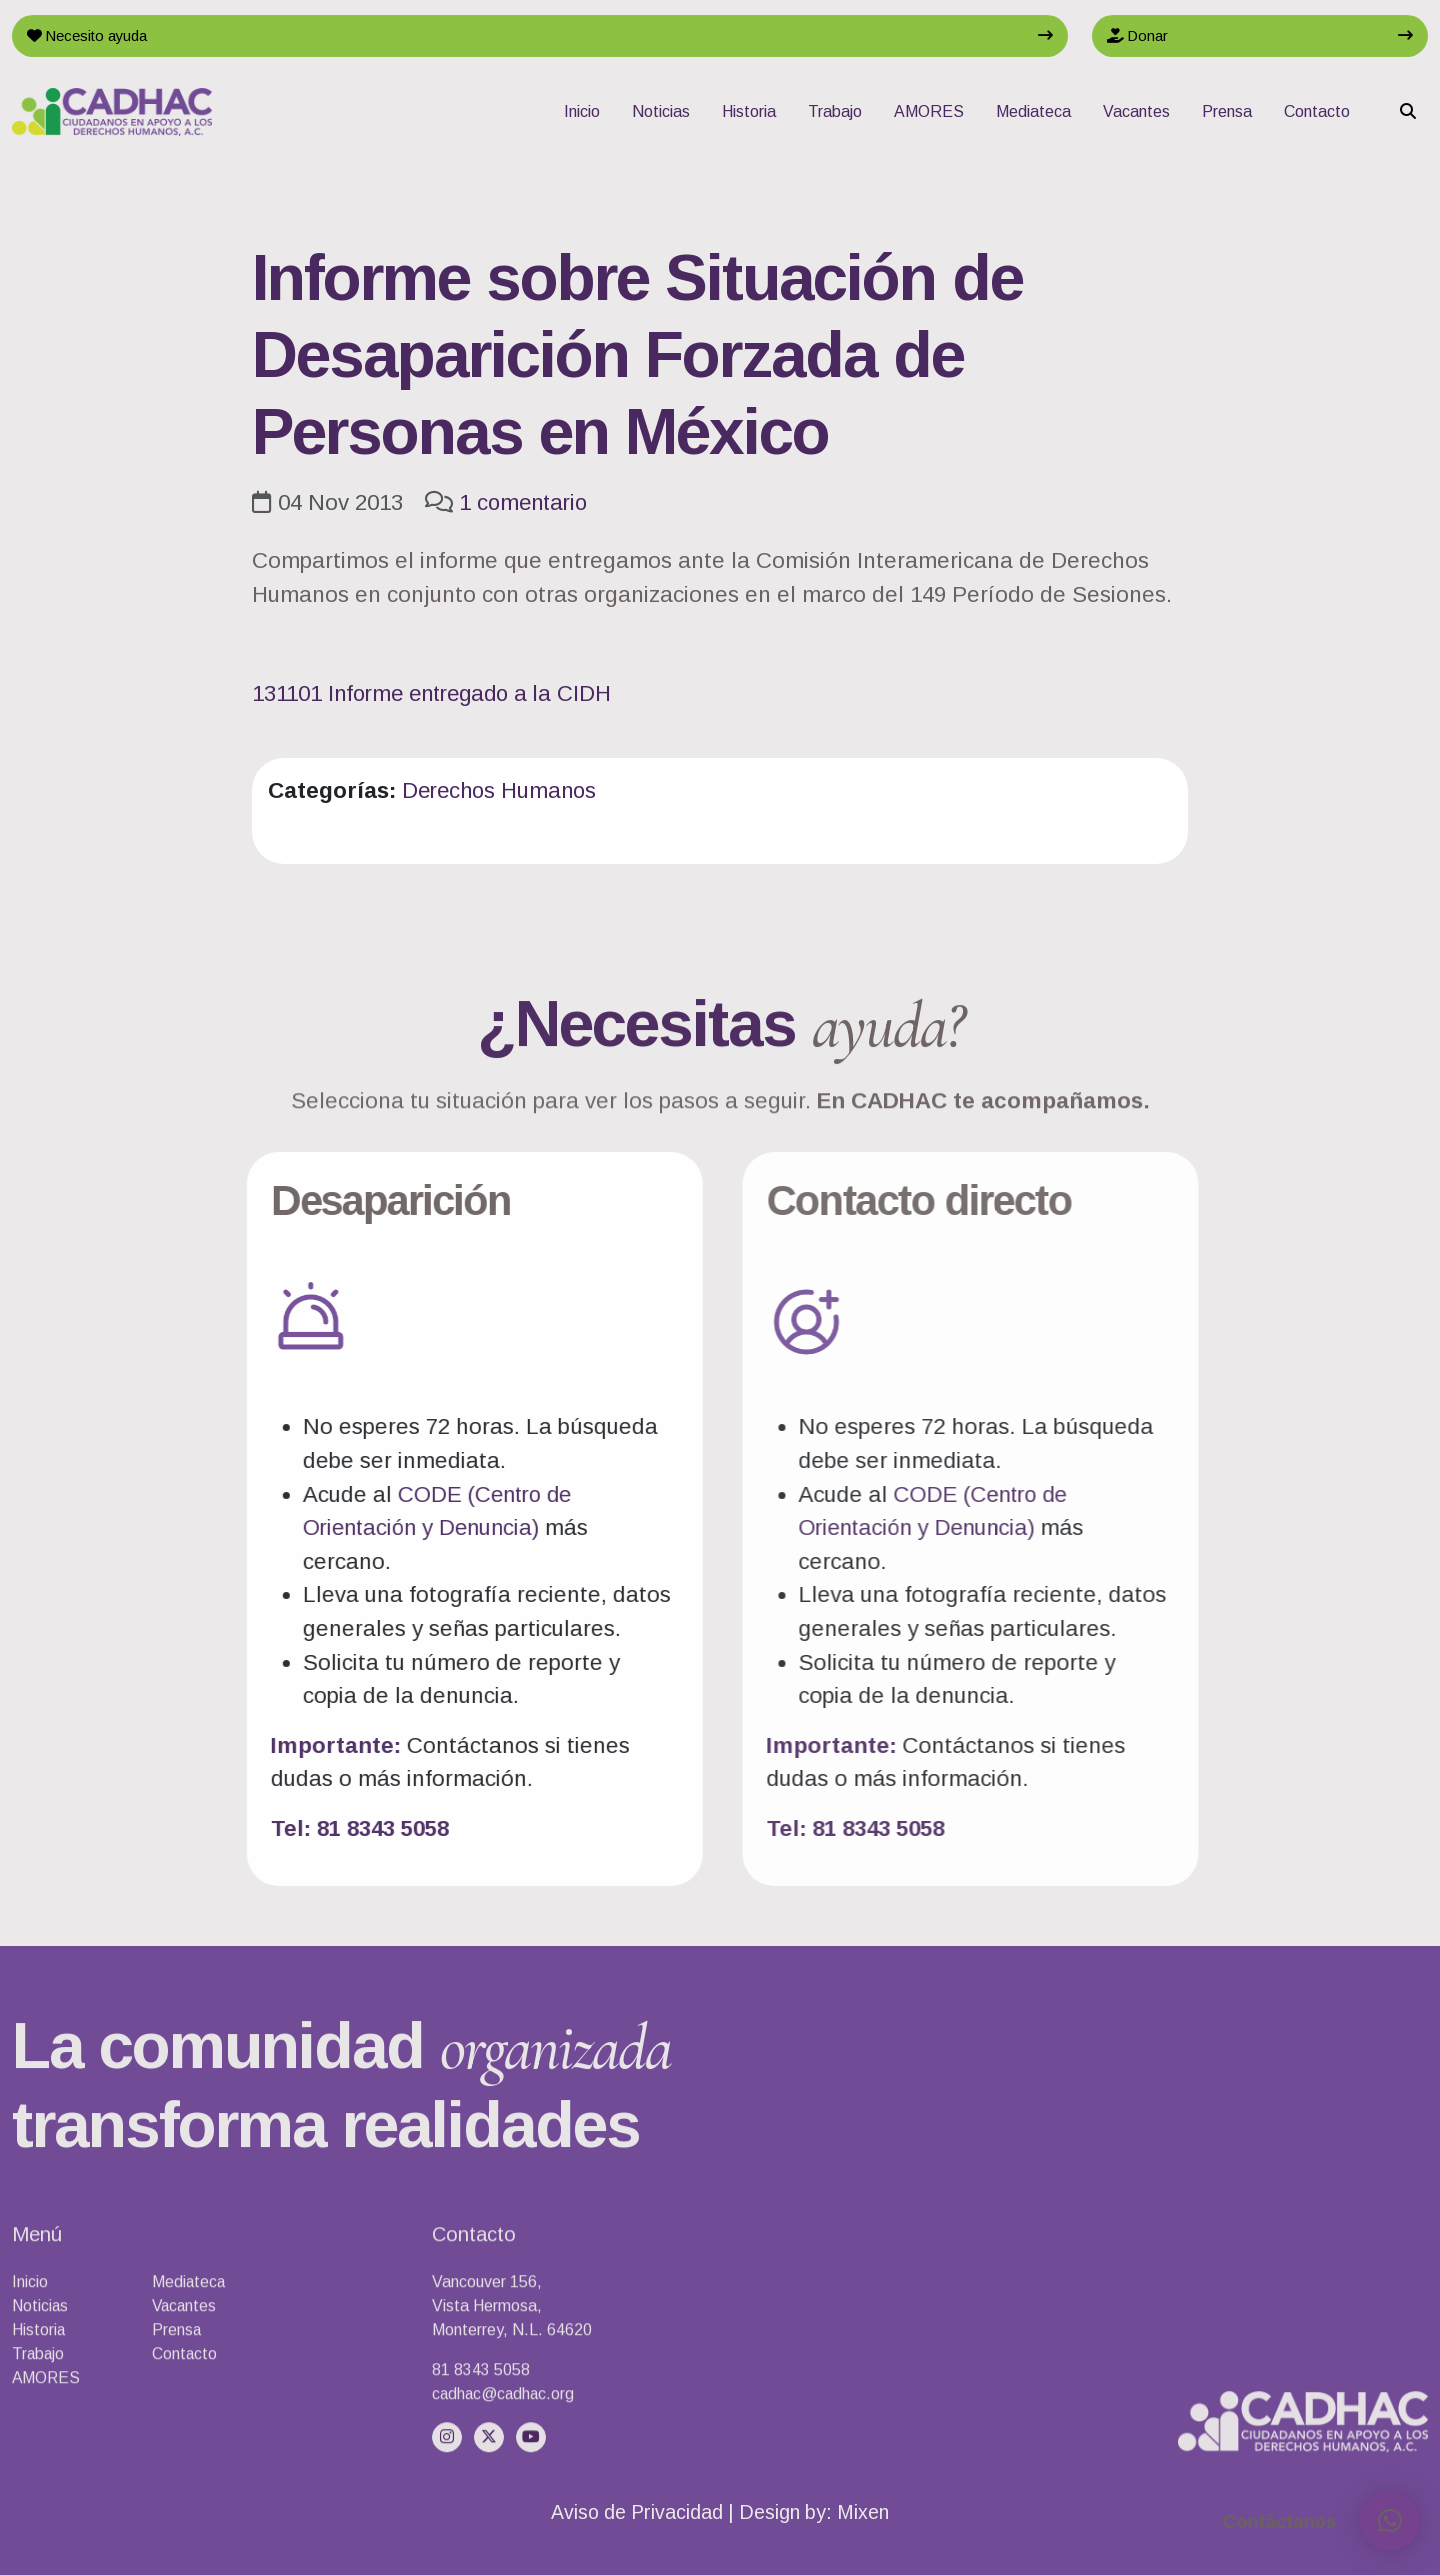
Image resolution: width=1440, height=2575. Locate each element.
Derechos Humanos (502, 790)
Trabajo (835, 113)
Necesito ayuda (92, 36)
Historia (749, 113)
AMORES (929, 113)
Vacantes (1136, 113)
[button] (1390, 2521)
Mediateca (1033, 113)
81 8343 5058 (481, 2449)
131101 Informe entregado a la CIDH (438, 693)
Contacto (1317, 113)
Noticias (661, 113)
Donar (1139, 36)
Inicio (582, 113)
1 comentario (526, 502)
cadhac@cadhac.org (505, 2473)
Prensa (1227, 113)
